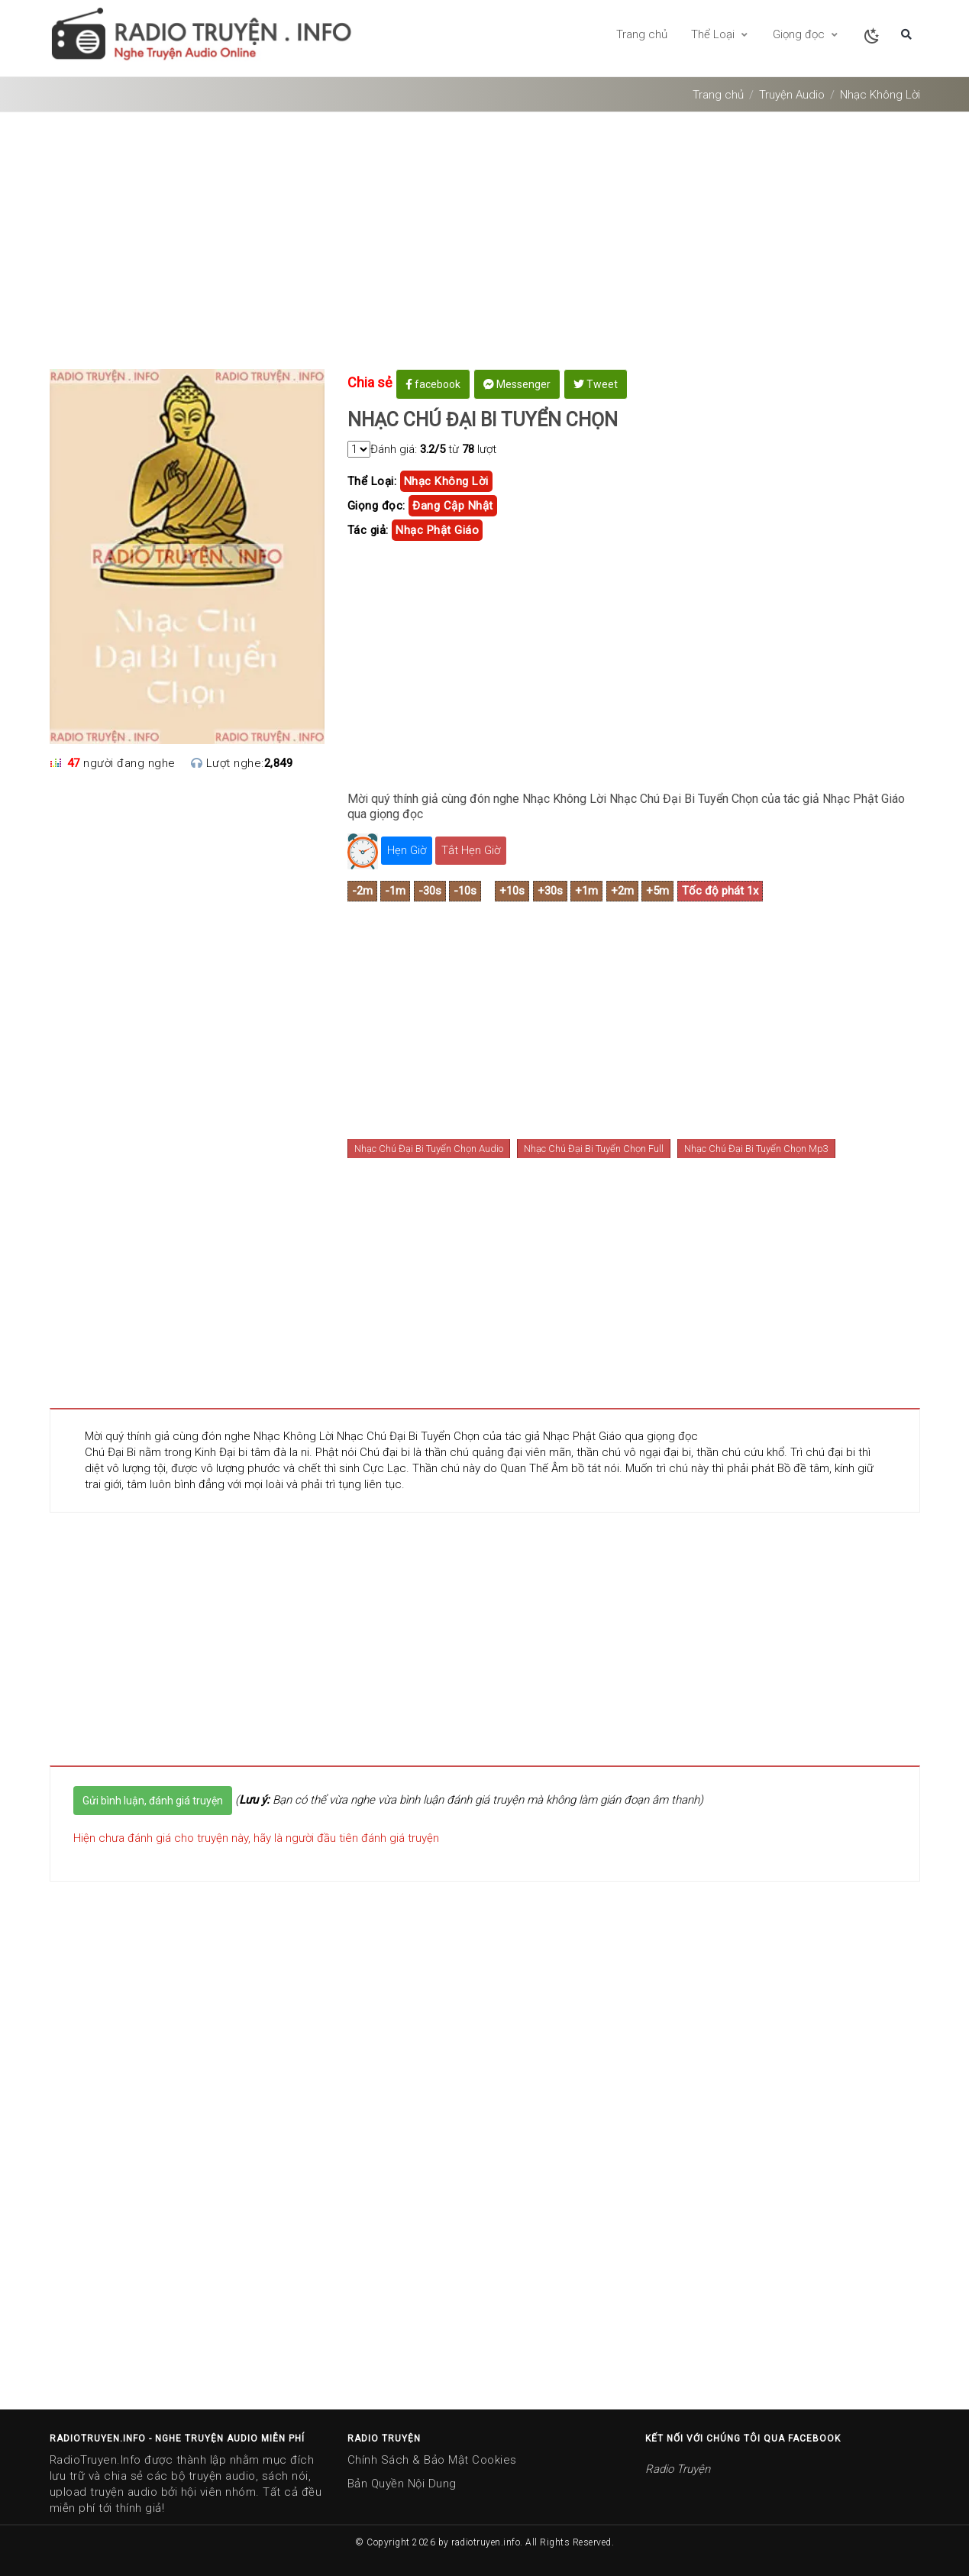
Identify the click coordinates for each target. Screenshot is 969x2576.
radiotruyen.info (485, 2542)
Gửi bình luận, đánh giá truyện (152, 1800)
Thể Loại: (372, 481)
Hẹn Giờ (406, 850)
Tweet (595, 384)
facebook (432, 384)
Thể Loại (720, 34)
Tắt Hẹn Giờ (470, 850)
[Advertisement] (485, 246)
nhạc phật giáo (437, 530)
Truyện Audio (792, 95)
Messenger (517, 384)
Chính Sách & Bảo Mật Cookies (432, 2460)
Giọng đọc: (376, 506)
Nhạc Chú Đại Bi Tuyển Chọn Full (594, 1148)
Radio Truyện (677, 2469)
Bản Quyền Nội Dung (402, 2483)
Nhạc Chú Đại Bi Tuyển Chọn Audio (428, 1148)
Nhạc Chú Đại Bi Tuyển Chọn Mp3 (756, 1148)
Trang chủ (641, 34)
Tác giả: (368, 530)
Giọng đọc (806, 34)
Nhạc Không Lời (880, 95)
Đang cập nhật (452, 506)
